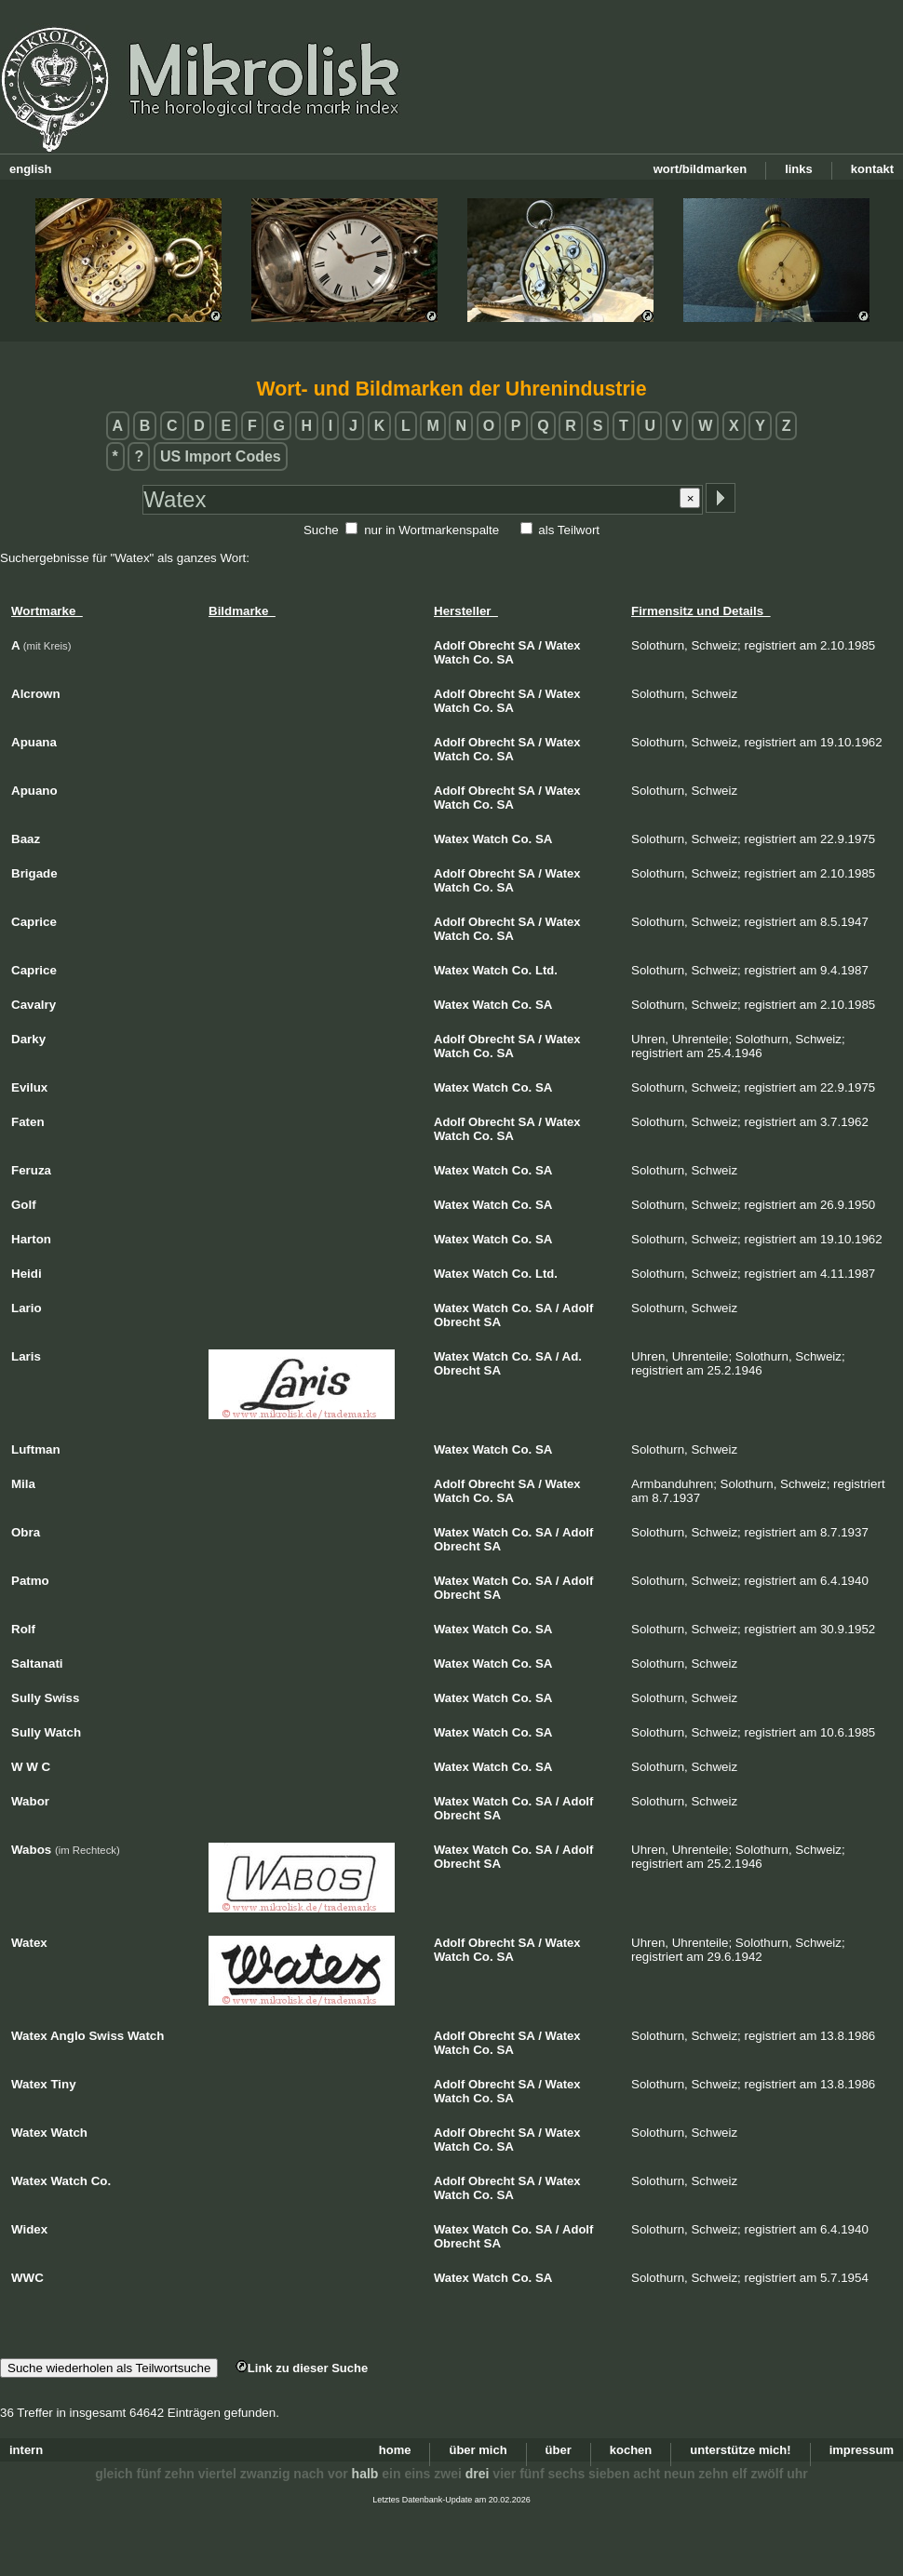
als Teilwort (569, 530)
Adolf (449, 645)
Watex (563, 645)
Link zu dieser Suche (302, 2368)
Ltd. (546, 970)
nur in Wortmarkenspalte (431, 530)
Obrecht (491, 645)
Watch (452, 659)
